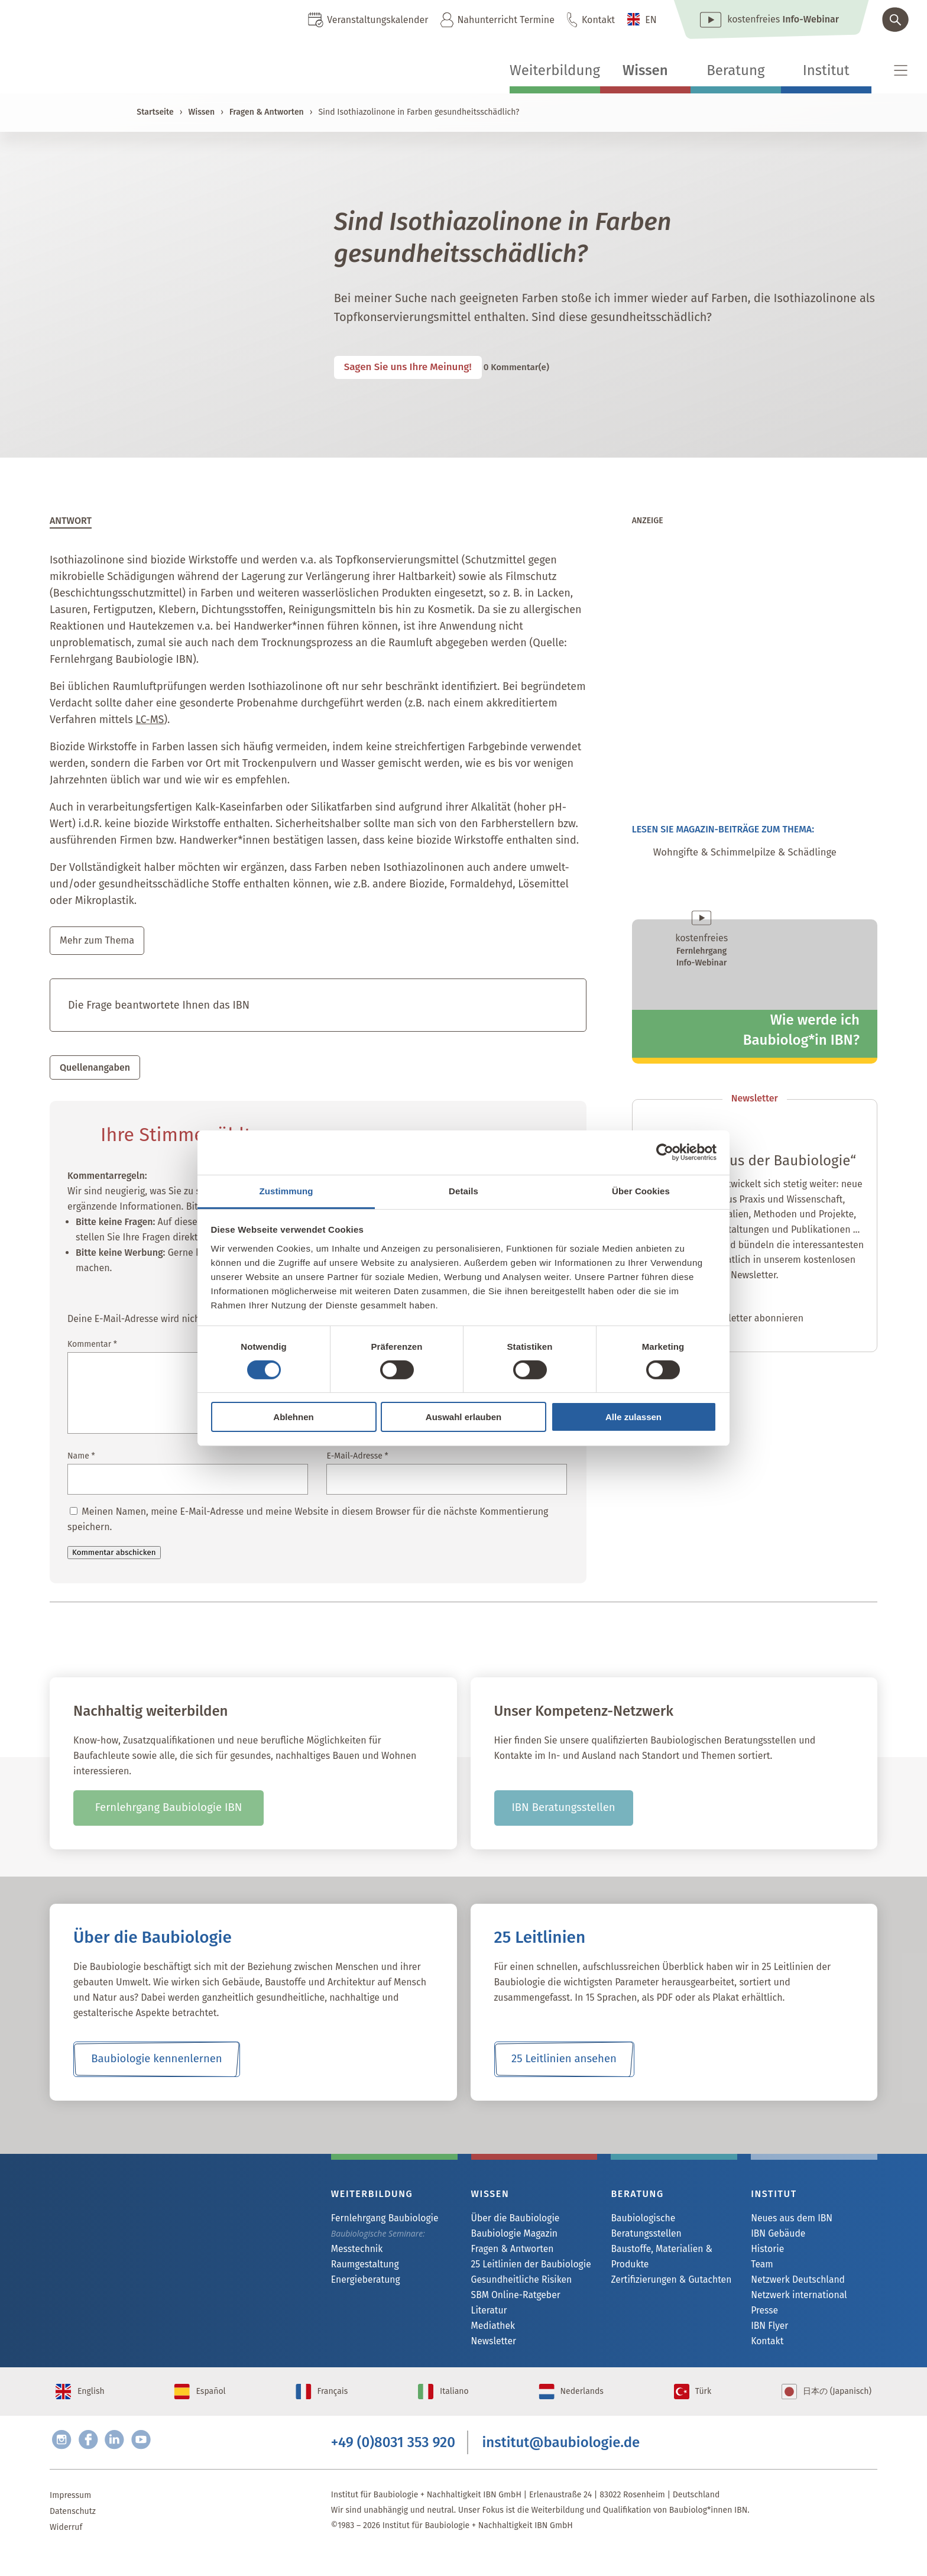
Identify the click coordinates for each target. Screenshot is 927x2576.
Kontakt (598, 19)
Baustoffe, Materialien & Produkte (656, 2243)
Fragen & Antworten (266, 112)
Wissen (645, 70)
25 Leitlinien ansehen (564, 2061)
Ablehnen (293, 1417)
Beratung (735, 70)
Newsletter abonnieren (754, 1321)
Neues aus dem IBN (787, 2220)
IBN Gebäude (775, 2236)
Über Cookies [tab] (641, 1190)
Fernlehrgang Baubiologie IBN (168, 1810)
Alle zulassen (633, 1417)
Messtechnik (354, 2252)
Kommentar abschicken (114, 1554)
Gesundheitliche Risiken (516, 2284)
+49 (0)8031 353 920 (393, 2462)
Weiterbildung (555, 70)
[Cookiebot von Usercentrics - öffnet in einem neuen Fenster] (665, 1152)
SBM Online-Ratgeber (511, 2300)
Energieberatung (362, 2284)
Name (81, 1458)
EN (651, 19)
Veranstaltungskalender (377, 19)
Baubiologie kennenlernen (156, 2061)
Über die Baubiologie (510, 2220)
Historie (765, 2252)
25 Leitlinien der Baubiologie (524, 2268)
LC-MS (149, 719)
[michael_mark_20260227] (754, 771)
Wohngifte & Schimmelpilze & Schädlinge (763, 854)
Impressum (70, 2518)
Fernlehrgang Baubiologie (379, 2220)
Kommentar (92, 1346)
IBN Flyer (767, 2332)
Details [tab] (463, 1190)
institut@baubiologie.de (561, 2462)
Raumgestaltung (361, 2268)
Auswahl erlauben (463, 1417)
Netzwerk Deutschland (793, 2284)
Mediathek (491, 2332)
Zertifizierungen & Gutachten (664, 2267)
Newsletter (491, 2348)
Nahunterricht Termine (505, 19)
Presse (763, 2316)
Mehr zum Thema (101, 941)
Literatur (487, 2316)
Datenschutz (73, 2534)
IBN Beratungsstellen (563, 1810)
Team (761, 2268)
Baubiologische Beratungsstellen (672, 2220)
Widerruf (66, 2550)
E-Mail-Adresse (357, 1458)
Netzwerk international (794, 2300)
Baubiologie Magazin (510, 2236)
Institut (826, 70)
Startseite (155, 112)
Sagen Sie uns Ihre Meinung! (421, 367)
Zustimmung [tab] (286, 1190)
